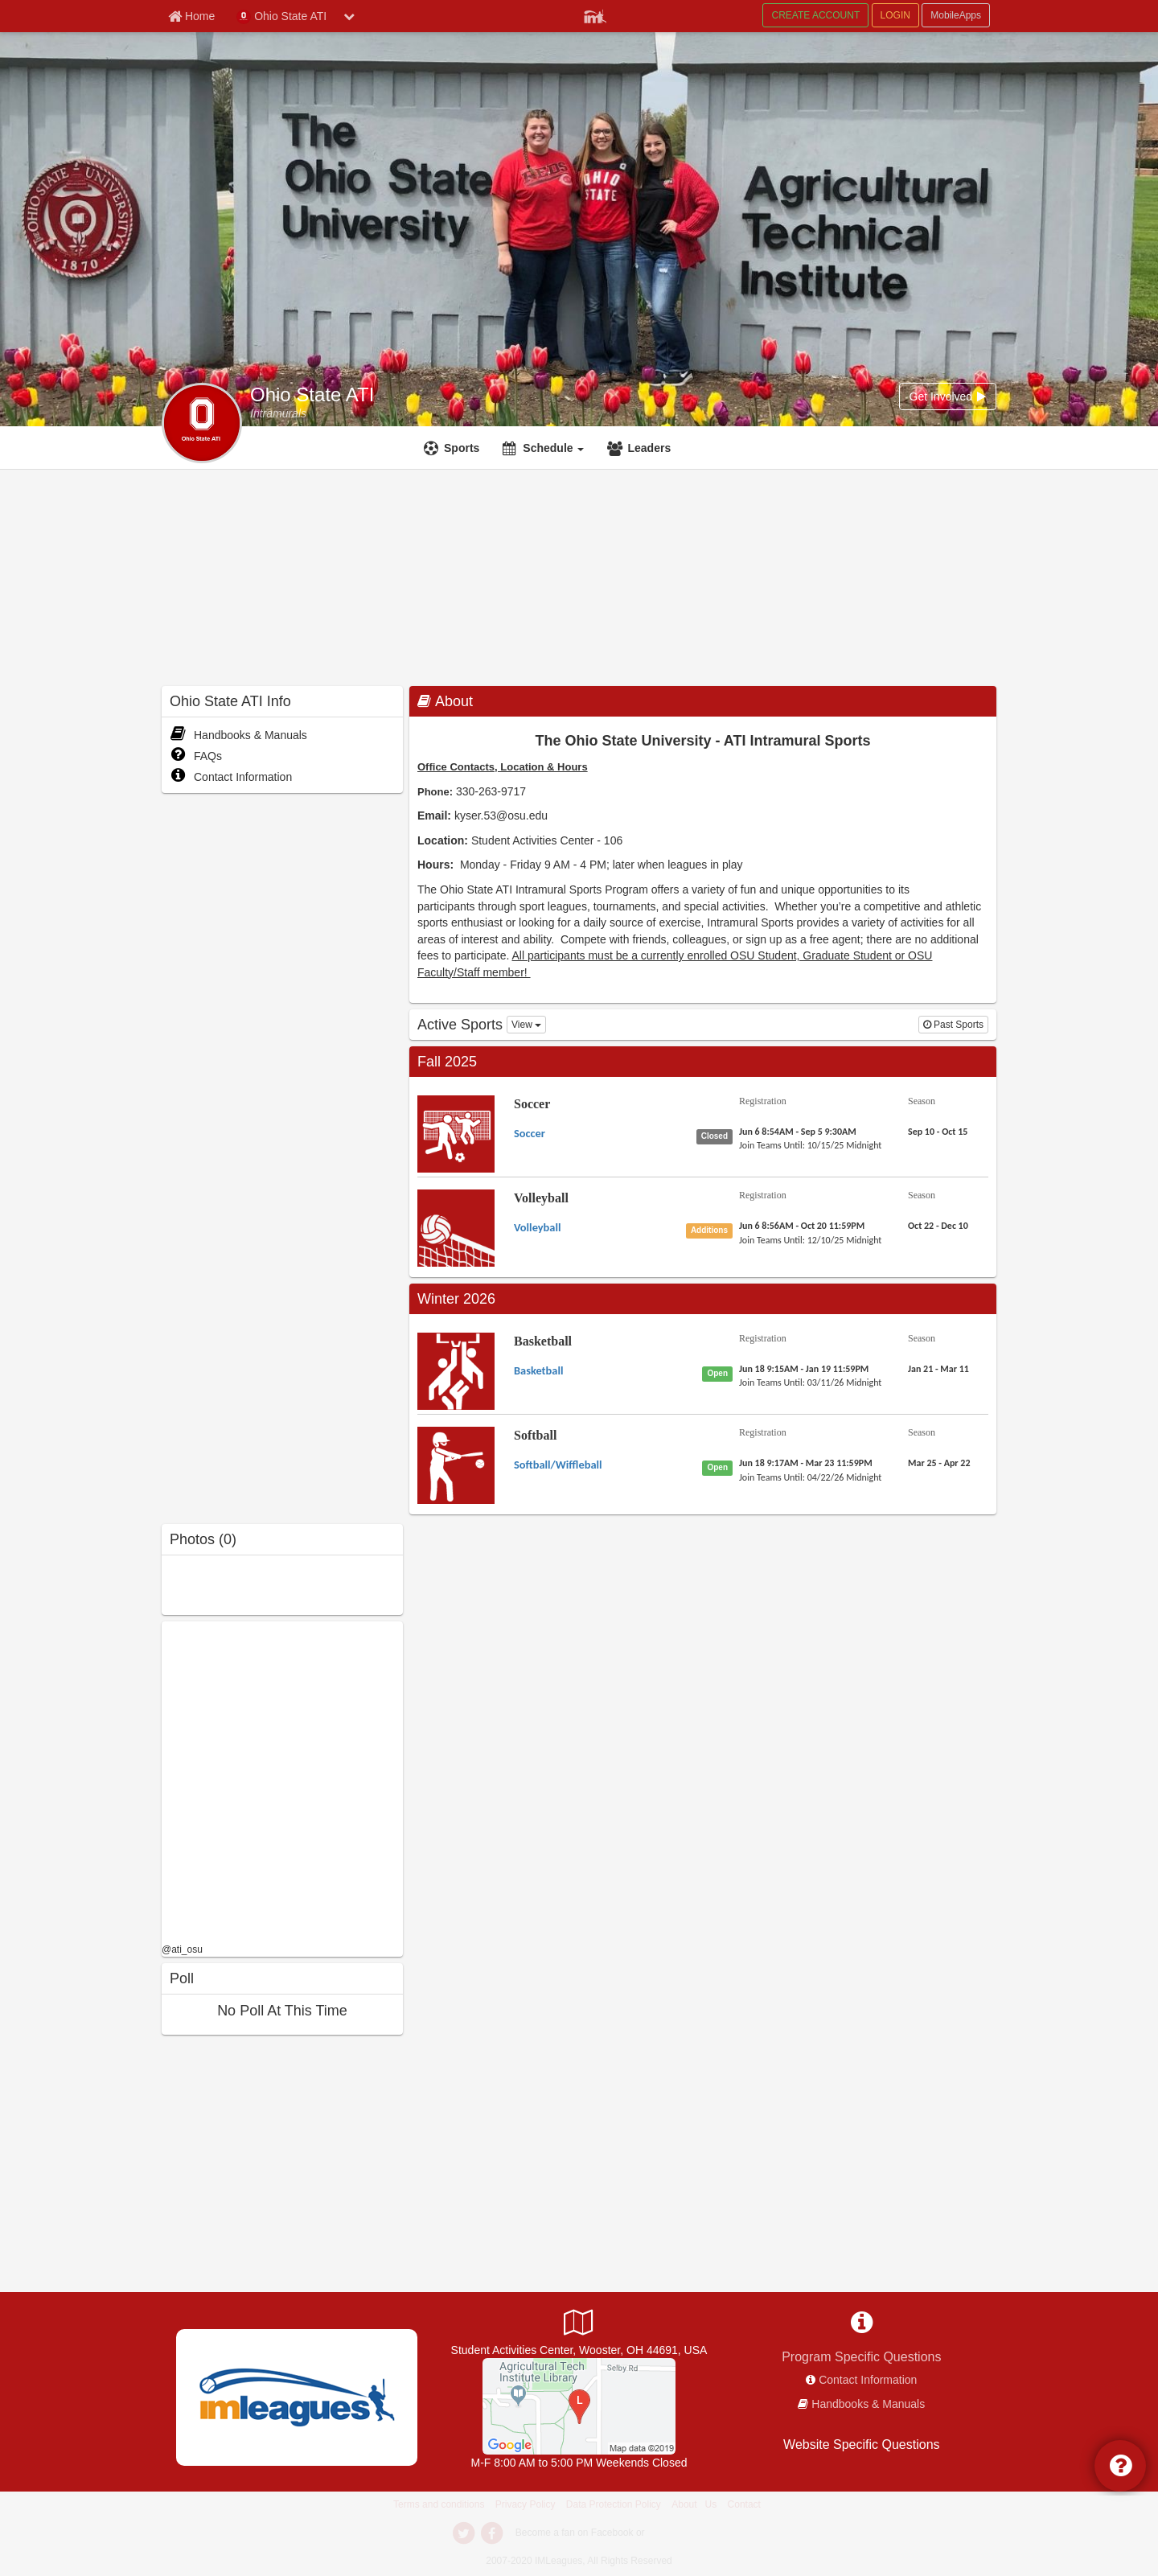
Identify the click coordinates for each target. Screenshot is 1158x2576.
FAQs (196, 756)
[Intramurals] (278, 413)
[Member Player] (595, 14)
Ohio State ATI (312, 394)
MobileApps (955, 15)
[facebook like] (282, 1780)
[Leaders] (641, 448)
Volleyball (541, 1198)
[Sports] (453, 448)
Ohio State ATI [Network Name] (281, 17)
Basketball (543, 1341)
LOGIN (895, 15)
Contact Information (231, 776)
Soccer (532, 1104)
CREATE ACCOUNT (815, 15)
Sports (461, 448)
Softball (535, 1435)
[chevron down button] (349, 16)
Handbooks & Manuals (238, 735)
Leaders (649, 448)
